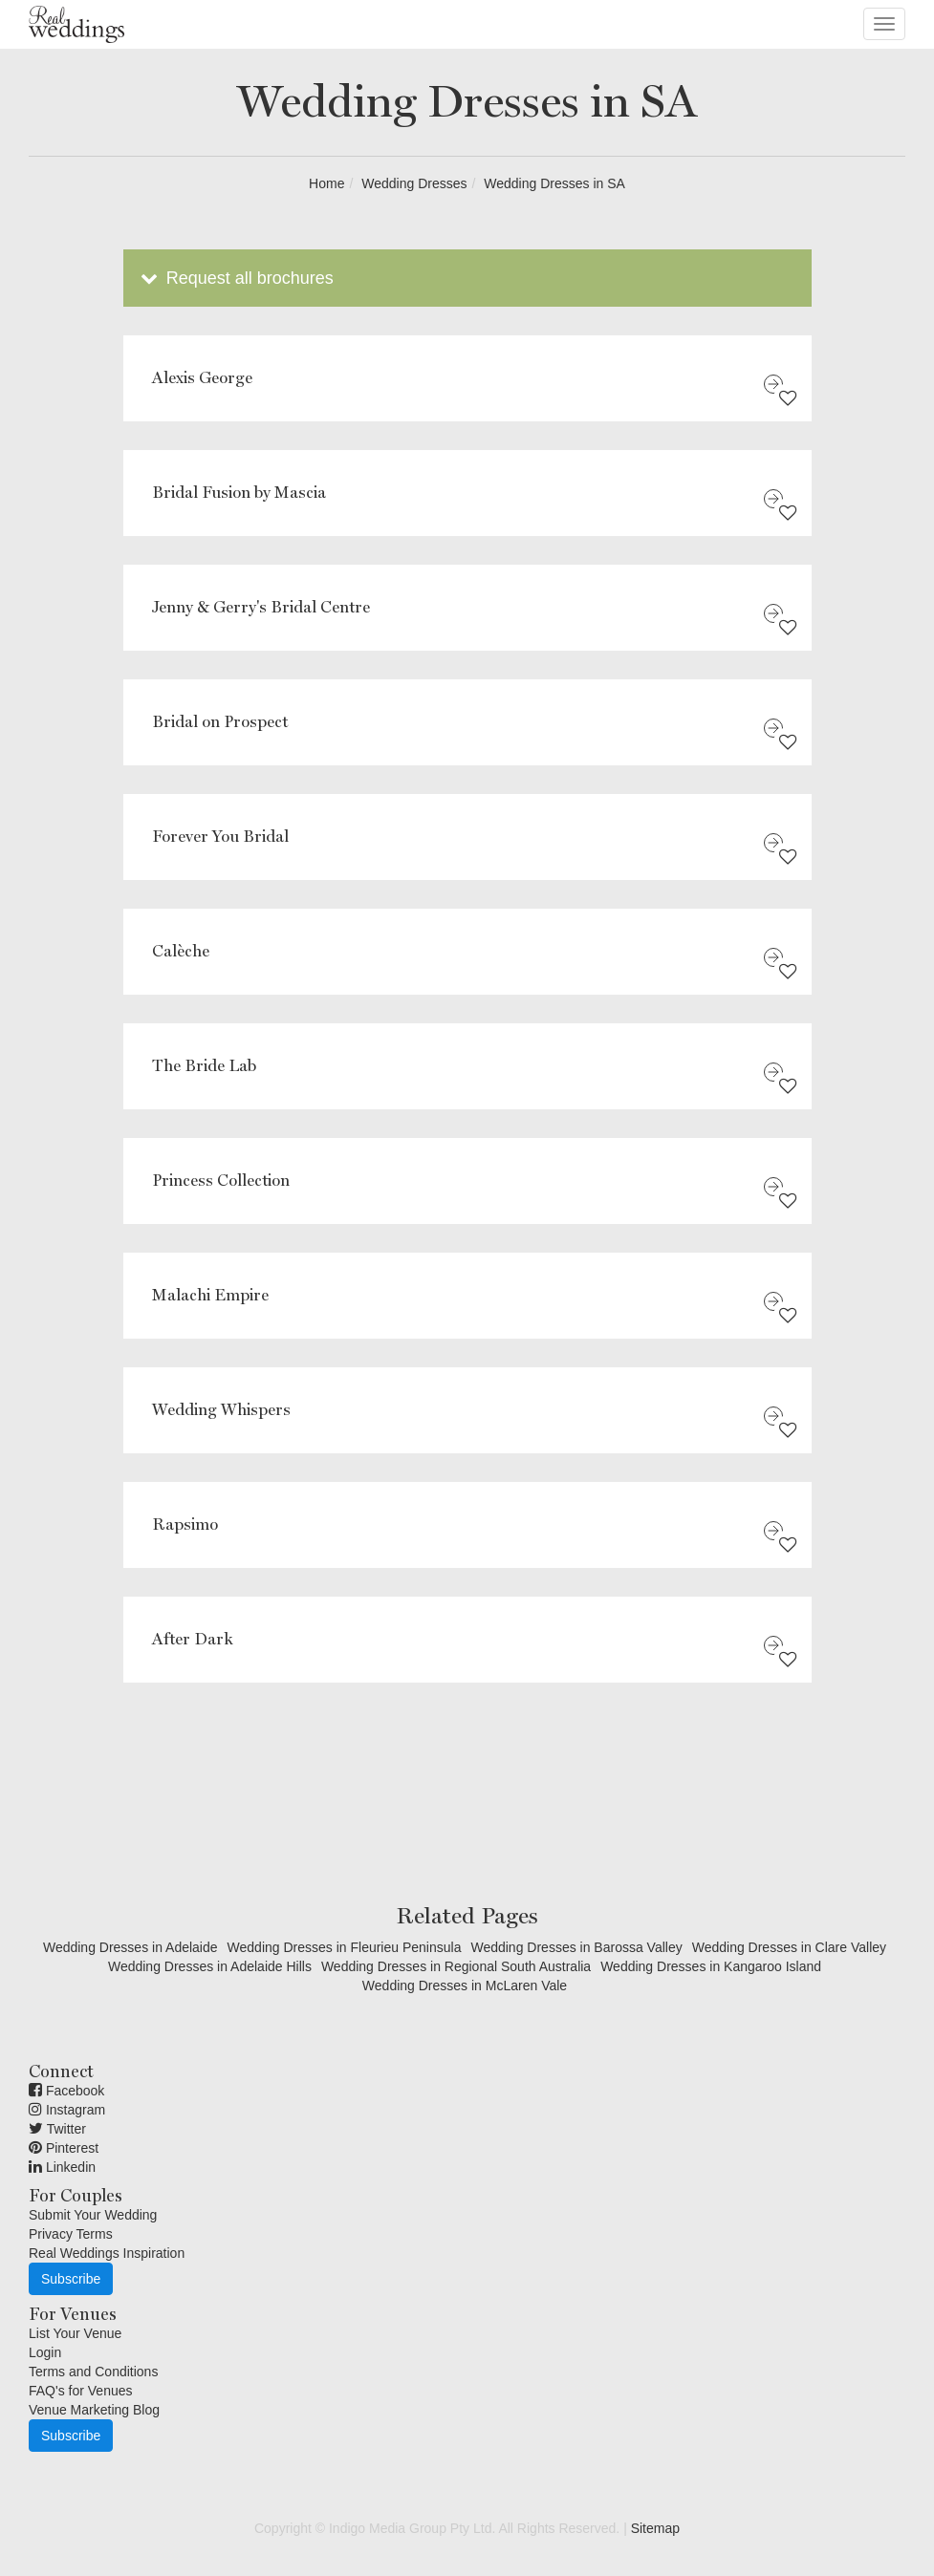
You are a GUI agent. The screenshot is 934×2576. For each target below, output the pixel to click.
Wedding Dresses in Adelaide (130, 1947)
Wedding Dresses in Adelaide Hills (210, 1966)
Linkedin (62, 2167)
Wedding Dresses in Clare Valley (789, 1947)
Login (45, 2352)
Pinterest (63, 2148)
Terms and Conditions (93, 2371)
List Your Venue (75, 2333)
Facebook (66, 2090)
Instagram (67, 2109)
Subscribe (70, 2278)
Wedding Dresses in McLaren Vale (464, 1985)
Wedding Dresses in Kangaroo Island (710, 1966)
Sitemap (655, 2528)
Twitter (57, 2128)
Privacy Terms (71, 2234)
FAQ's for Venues (81, 2390)
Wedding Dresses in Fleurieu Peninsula (345, 1947)
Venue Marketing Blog (94, 2409)
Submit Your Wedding (93, 2214)
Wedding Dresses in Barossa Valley (576, 1947)
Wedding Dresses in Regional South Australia (456, 1966)
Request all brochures (236, 278)
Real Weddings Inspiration (107, 2253)
